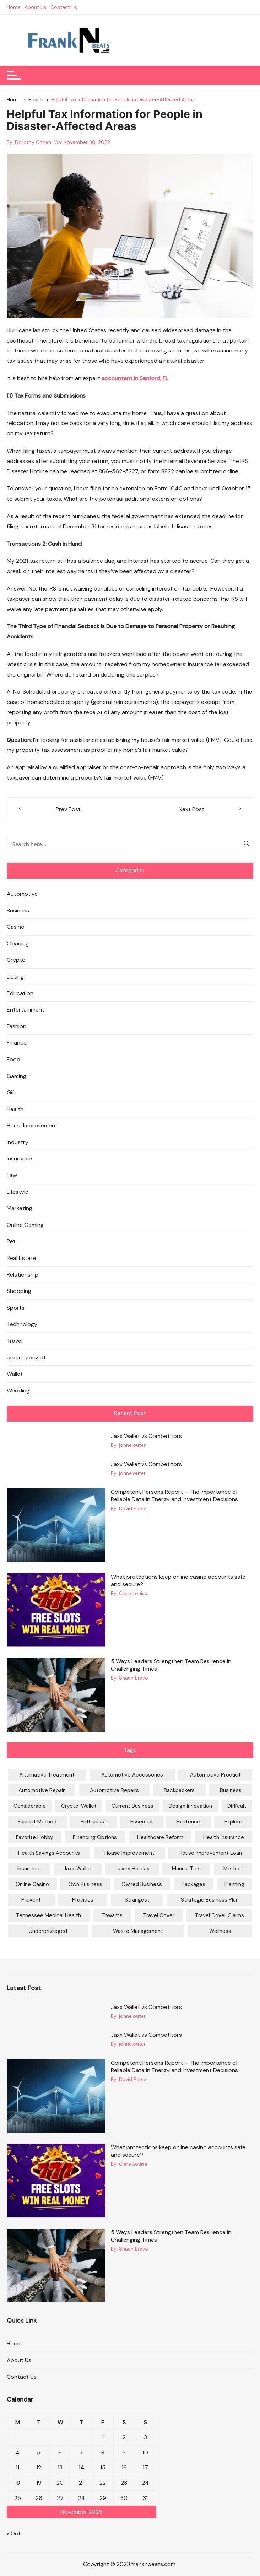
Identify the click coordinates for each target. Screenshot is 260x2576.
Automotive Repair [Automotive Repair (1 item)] (41, 1790)
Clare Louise (133, 1593)
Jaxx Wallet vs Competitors (146, 1436)
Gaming (16, 1076)
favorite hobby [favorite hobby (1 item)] (34, 1837)
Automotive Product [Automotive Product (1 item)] (215, 1775)
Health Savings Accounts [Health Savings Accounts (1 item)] (49, 1853)
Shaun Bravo (133, 1678)
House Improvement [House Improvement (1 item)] (129, 1853)
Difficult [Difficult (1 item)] (237, 1806)
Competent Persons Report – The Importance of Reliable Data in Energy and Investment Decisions (174, 1495)
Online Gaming (25, 1225)
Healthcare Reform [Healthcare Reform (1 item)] (160, 1837)
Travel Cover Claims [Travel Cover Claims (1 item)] (219, 1915)
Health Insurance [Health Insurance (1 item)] (223, 1837)
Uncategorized (26, 1357)
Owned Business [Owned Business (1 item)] (141, 1884)
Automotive (22, 894)
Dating (15, 976)
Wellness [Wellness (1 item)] (220, 1931)
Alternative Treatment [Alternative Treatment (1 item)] (47, 1775)
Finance (17, 1042)
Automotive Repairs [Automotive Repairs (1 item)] (114, 1790)
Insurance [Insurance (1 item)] (29, 1868)
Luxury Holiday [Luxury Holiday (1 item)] (132, 1868)
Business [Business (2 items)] (231, 1790)
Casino (16, 927)
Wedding (18, 1390)
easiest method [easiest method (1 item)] (37, 1822)
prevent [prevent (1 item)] (31, 1900)
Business (18, 910)
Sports (16, 1307)
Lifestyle (17, 1192)
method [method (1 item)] (233, 1868)
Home (14, 7)
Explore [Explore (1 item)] (233, 1822)
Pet (11, 1241)
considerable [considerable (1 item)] (29, 1806)
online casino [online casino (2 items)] (32, 1884)
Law (12, 1175)
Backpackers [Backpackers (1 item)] (179, 1790)
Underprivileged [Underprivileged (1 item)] (48, 1931)
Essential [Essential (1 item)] (141, 1822)
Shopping (19, 1291)
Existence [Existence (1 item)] (188, 1822)
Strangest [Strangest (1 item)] (137, 1900)
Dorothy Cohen (33, 142)
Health (15, 1109)
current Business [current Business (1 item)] (132, 1806)
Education (20, 993)
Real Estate (21, 1258)
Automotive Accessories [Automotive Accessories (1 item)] (132, 1775)
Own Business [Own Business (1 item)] (85, 1884)
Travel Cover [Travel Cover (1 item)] (158, 1915)
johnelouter (132, 1445)
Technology (22, 1324)
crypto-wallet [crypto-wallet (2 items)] (79, 1806)
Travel (14, 1340)
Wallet (15, 1374)
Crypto (16, 960)
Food (13, 1059)
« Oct (14, 2533)
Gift (11, 1092)
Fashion (16, 1026)
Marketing (19, 1208)
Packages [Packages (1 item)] (193, 1884)
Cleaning (18, 943)
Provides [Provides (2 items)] (82, 1900)
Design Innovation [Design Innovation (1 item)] (190, 1806)
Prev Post (68, 809)
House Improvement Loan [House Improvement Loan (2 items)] (210, 1853)
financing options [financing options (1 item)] (95, 1837)
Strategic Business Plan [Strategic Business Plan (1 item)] (210, 1900)
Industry (17, 1142)
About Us (36, 7)
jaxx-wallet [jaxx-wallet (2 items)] (78, 1868)
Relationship (22, 1274)
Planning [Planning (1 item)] (234, 1884)
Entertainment (25, 1009)
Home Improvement (32, 1125)
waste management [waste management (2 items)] (138, 1931)
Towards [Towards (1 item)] (112, 1915)
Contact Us (64, 7)
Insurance (19, 1159)
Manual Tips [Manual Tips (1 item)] (186, 1868)
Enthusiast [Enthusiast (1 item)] (94, 1822)
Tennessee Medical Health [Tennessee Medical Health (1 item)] (48, 1915)
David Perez (132, 1508)
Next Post (191, 809)
